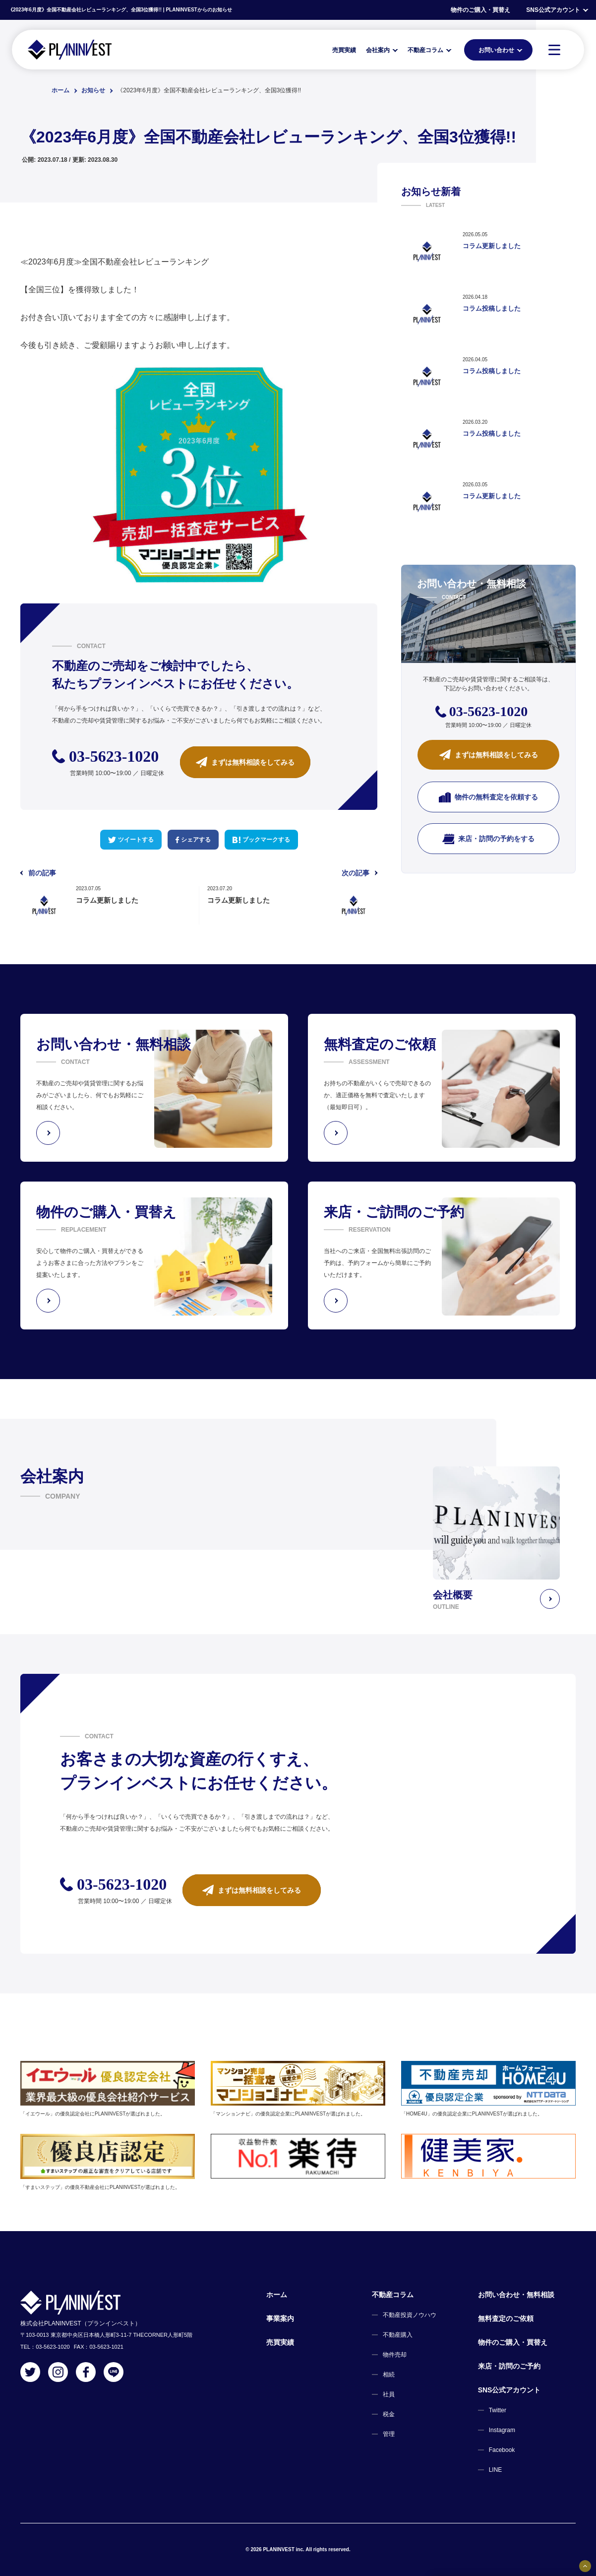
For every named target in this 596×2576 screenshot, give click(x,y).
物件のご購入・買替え (480, 9)
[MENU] (554, 50)
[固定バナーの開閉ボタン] (585, 2566)
